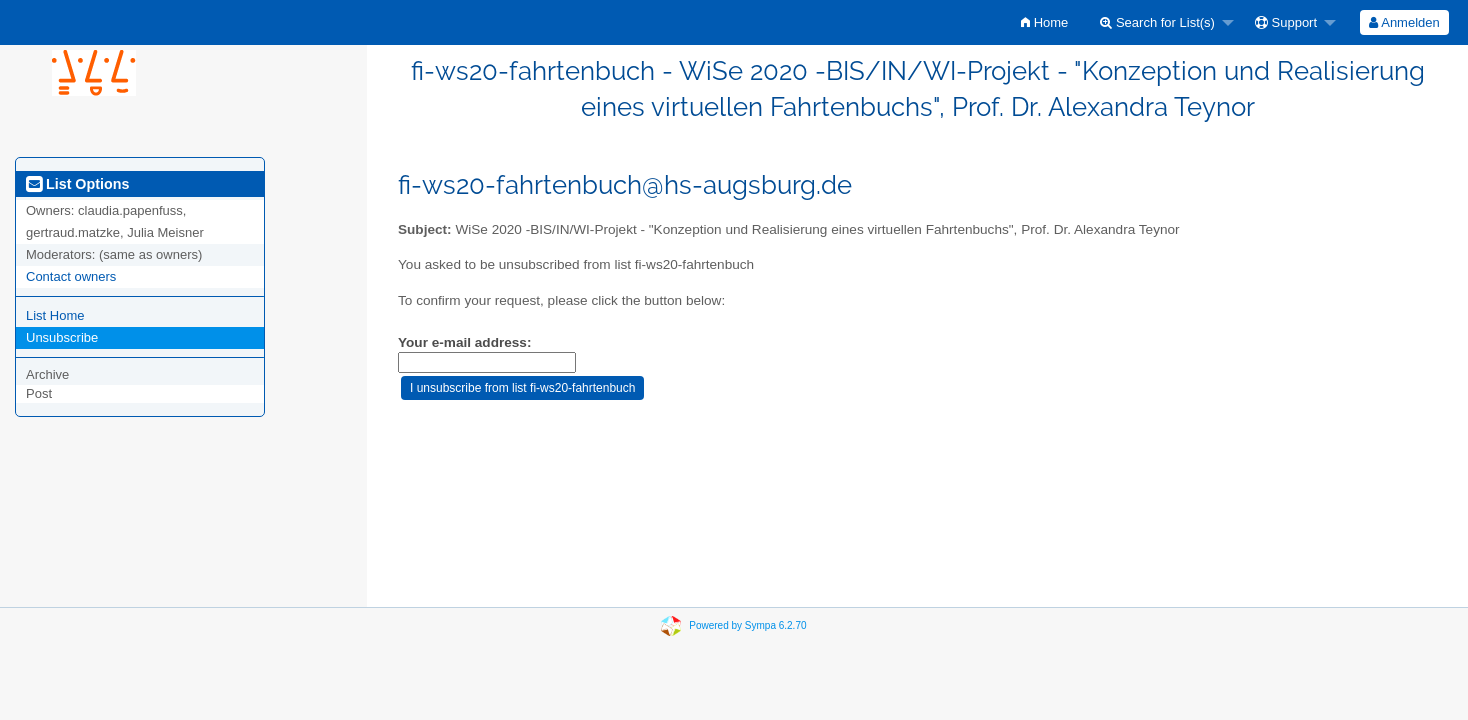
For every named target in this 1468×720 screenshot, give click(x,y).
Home (1044, 22)
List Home (55, 315)
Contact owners (71, 276)
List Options (77, 184)
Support (1286, 22)
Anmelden (1404, 22)
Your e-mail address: (464, 342)
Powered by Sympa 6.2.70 (747, 625)
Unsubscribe (62, 337)
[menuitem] (1044, 22)
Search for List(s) (1157, 22)
